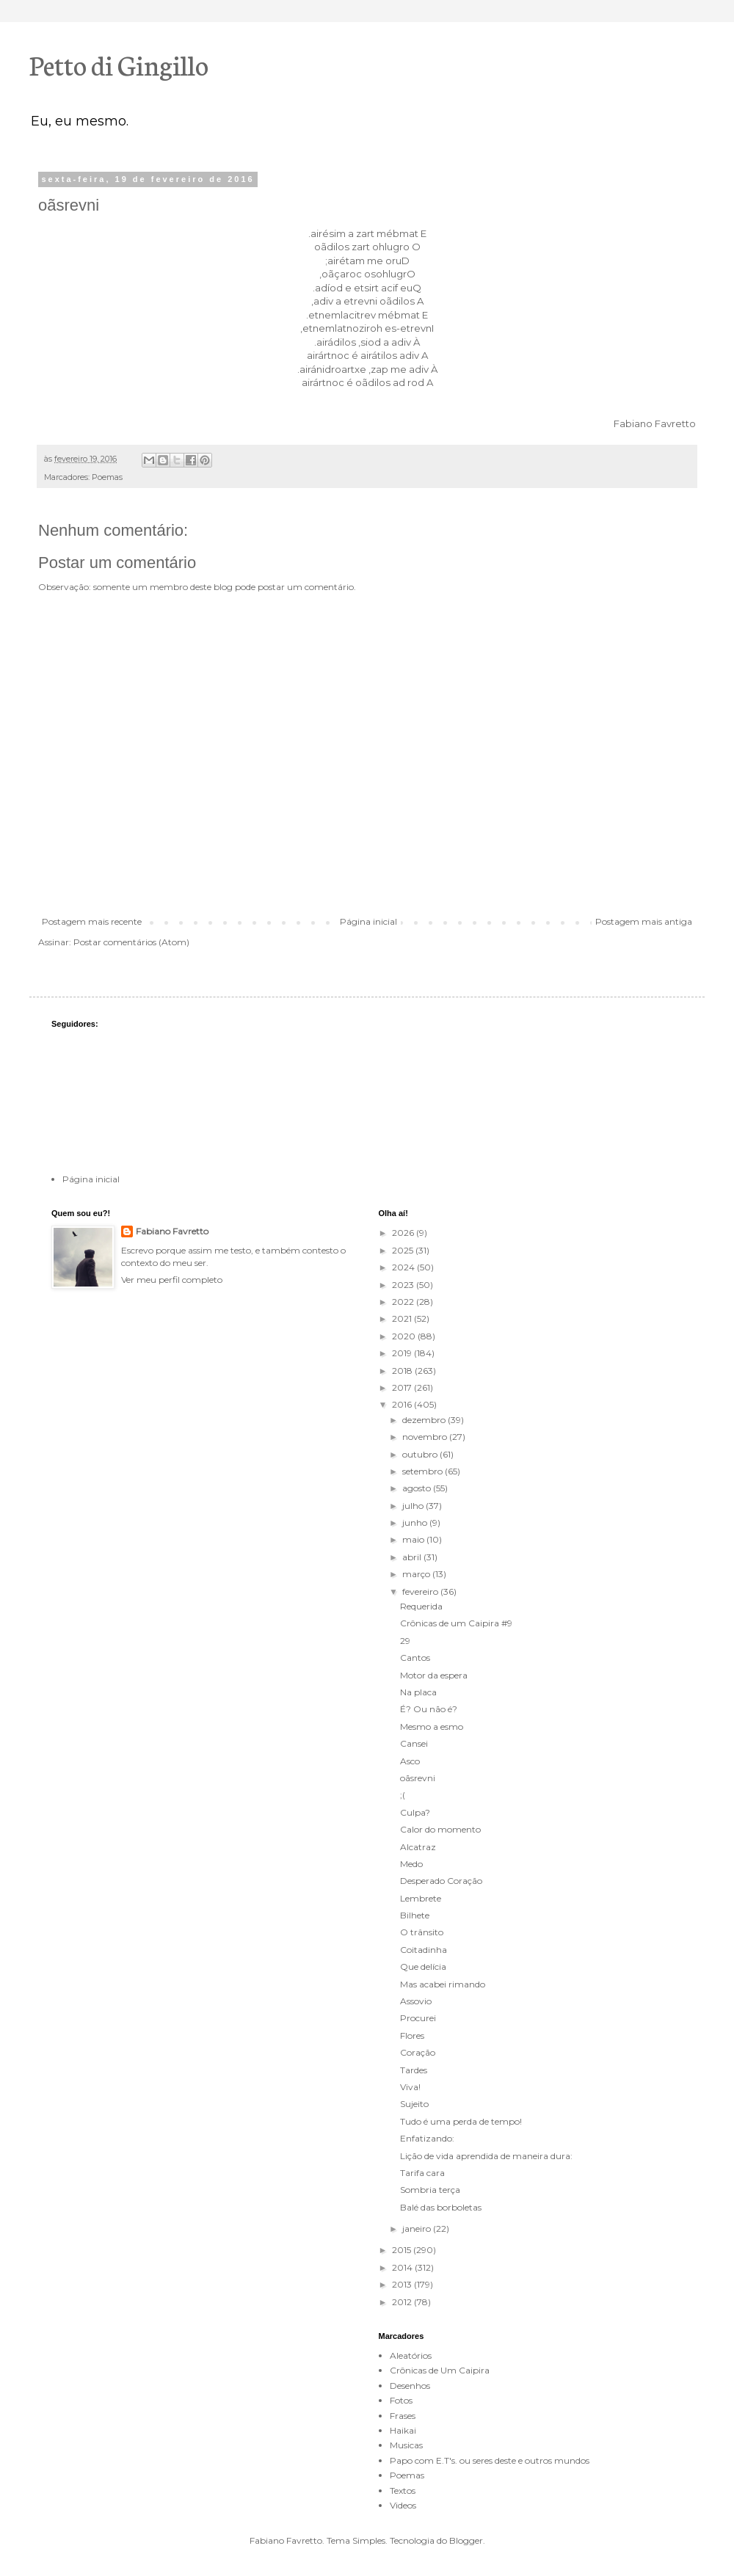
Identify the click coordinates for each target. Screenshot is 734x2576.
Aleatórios (411, 2355)
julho (414, 1505)
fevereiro (421, 1591)
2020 (405, 1336)
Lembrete (420, 1898)
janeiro (417, 2228)
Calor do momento (440, 1829)
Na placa (418, 1692)
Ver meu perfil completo (171, 1279)
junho (415, 1522)
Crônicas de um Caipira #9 (456, 1623)
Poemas (107, 477)
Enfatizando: (427, 2138)
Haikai (403, 2430)
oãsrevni (417, 1777)
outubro (421, 1454)
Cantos (415, 1657)
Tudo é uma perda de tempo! (461, 2121)
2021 (403, 1318)
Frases (402, 2415)
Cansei (414, 1743)
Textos (402, 2490)
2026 (404, 1232)
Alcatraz (418, 1846)
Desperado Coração (441, 1880)
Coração (417, 2052)
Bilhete (414, 1915)
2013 (403, 2284)
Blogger (466, 2540)
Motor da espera (434, 1675)
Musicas (406, 2445)
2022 (404, 1301)
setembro (423, 1471)
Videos (403, 2505)
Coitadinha (423, 1949)
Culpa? (415, 1812)
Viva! (410, 2086)
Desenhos (410, 2385)
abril (413, 1556)
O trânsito (421, 1932)
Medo (411, 1863)
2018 (403, 1370)
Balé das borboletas (441, 2207)
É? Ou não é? (428, 1708)
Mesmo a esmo (431, 1726)
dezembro (425, 1419)
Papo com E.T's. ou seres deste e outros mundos (489, 2460)
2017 (403, 1387)
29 (405, 1640)
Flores (412, 2035)
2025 (403, 1250)
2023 (404, 1284)
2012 (403, 2301)
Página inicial (368, 921)
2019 (403, 1352)
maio (414, 1539)
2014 (403, 2267)
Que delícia (423, 1966)
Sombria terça (430, 2189)
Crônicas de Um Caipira (440, 2370)
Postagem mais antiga (643, 921)
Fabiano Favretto (172, 1231)
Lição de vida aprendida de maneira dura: (486, 2155)
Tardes (413, 2069)
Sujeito (414, 2103)
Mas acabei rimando (442, 1984)
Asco (410, 1761)
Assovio (416, 2000)
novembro (425, 1436)
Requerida (421, 1606)
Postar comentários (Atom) (131, 941)
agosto (417, 1487)
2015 (402, 2249)
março (417, 1573)
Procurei (418, 2017)
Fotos (401, 2400)
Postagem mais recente (92, 921)
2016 (403, 1404)
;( (402, 1794)
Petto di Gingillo (118, 64)
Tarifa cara (422, 2172)
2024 (404, 1267)
